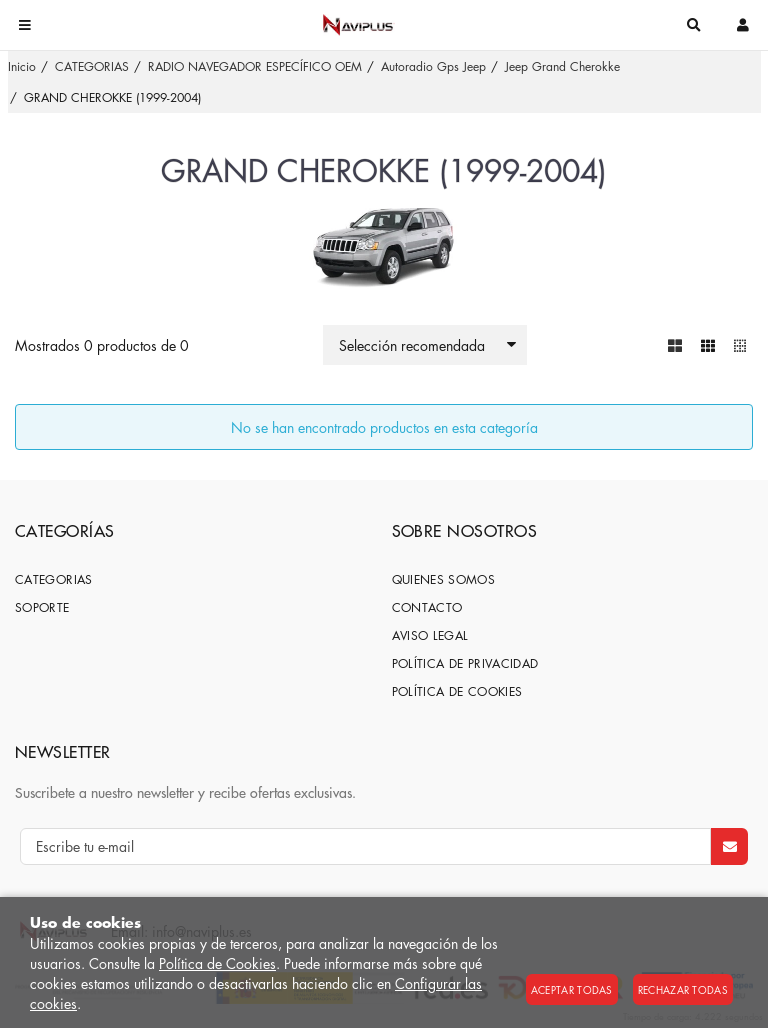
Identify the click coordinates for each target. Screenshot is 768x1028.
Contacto (427, 607)
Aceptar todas (572, 989)
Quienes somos (444, 579)
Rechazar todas (683, 989)
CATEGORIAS (54, 579)
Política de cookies (457, 691)
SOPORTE (42, 607)
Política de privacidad (465, 663)
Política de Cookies (217, 963)
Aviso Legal (430, 635)
